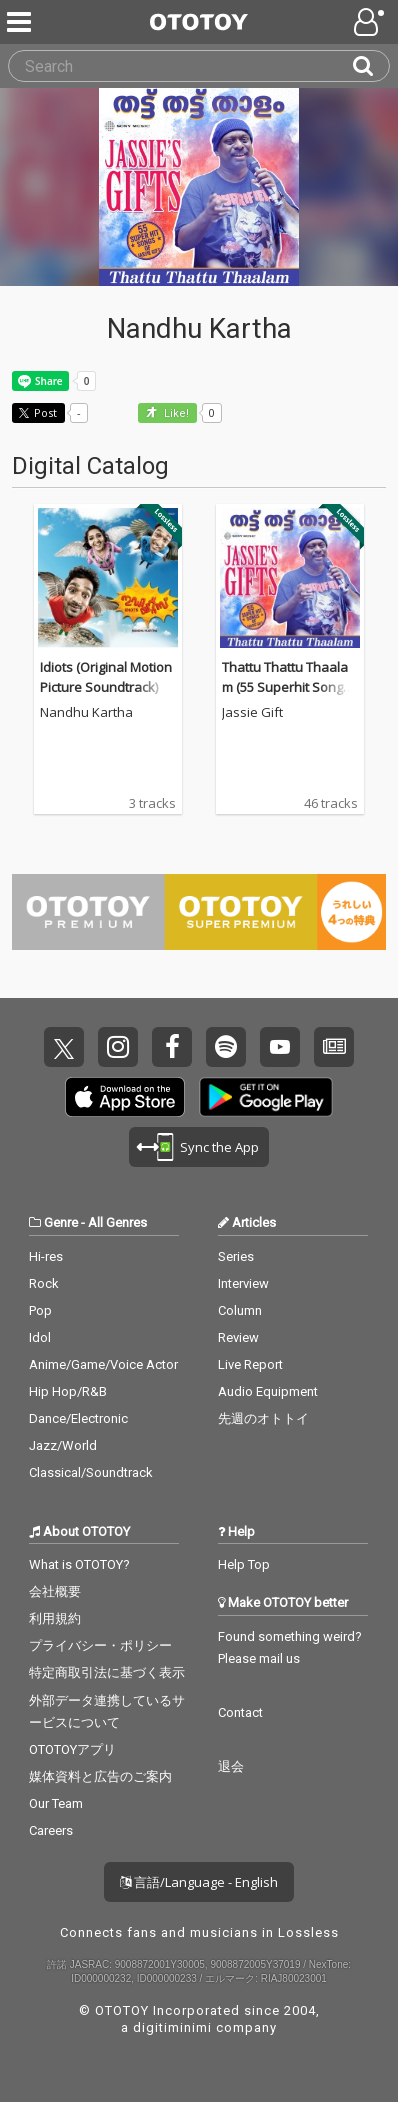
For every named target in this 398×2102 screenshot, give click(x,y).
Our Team (56, 1803)
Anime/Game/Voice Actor (103, 1364)
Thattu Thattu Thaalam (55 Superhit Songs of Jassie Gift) (286, 686)
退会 (231, 1766)
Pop (40, 1310)
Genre (61, 1222)
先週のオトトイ (263, 1418)
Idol (40, 1337)
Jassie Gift (252, 713)
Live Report (250, 1364)
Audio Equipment (268, 1391)
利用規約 (55, 1618)
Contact (240, 1712)
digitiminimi (172, 2027)
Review (238, 1337)
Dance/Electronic (78, 1418)
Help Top (244, 1564)
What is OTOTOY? (79, 1564)
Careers (51, 1830)
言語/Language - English (199, 1882)
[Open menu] (371, 22)
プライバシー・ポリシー (100, 1645)
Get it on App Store (125, 1097)
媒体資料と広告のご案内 (100, 1776)
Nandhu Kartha (86, 713)
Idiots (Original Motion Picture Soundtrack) (106, 677)
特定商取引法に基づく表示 (107, 1672)
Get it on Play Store (266, 1097)
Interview (243, 1283)
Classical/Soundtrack (91, 1472)
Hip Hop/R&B (68, 1391)
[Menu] (21, 22)
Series (236, 1256)
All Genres (117, 1222)
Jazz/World (63, 1445)
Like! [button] (175, 413)
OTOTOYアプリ (72, 1749)
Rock (44, 1283)
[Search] (371, 66)
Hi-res (46, 1256)
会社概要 (55, 1591)
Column (240, 1310)
